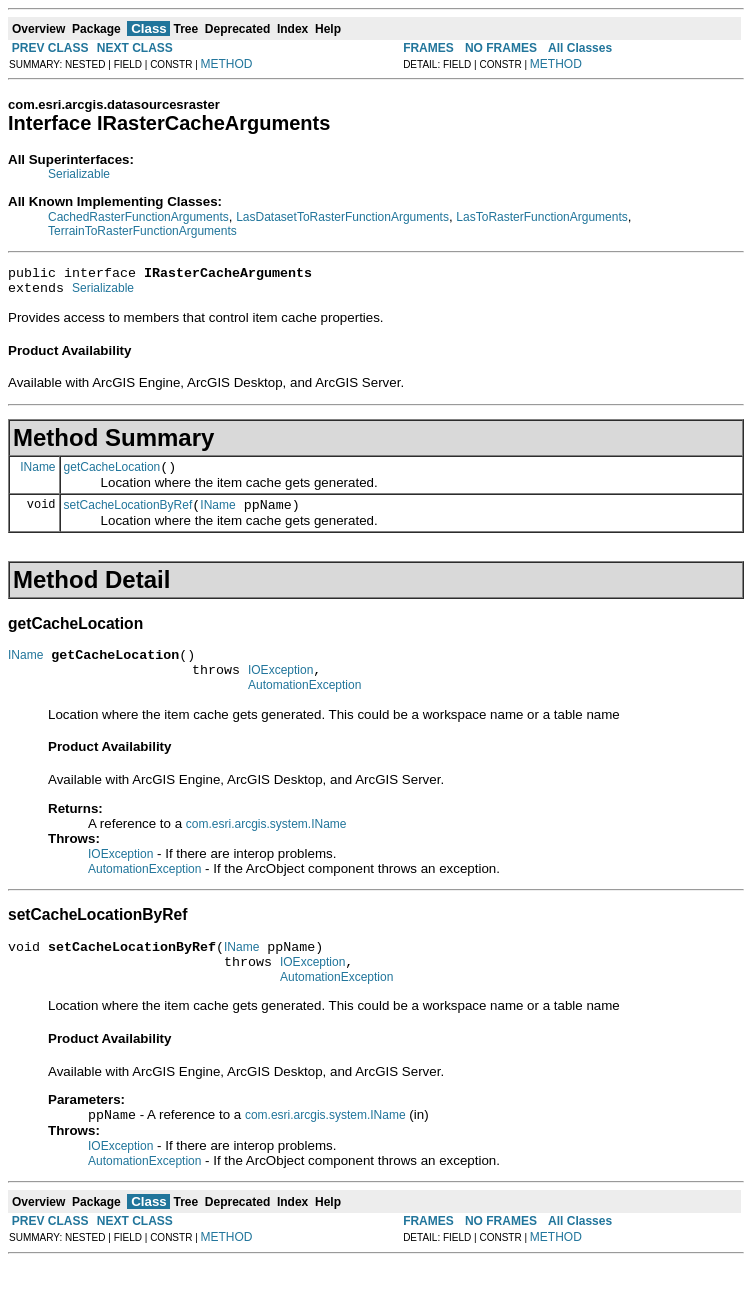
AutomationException (304, 706)
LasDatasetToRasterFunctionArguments (342, 217)
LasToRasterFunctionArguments (541, 217)
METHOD (227, 64)
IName (37, 475)
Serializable (79, 174)
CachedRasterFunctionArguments (138, 217)
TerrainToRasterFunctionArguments (142, 231)
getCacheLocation (112, 476)
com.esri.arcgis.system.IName (266, 845)
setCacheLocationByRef (128, 517)
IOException (280, 688)
